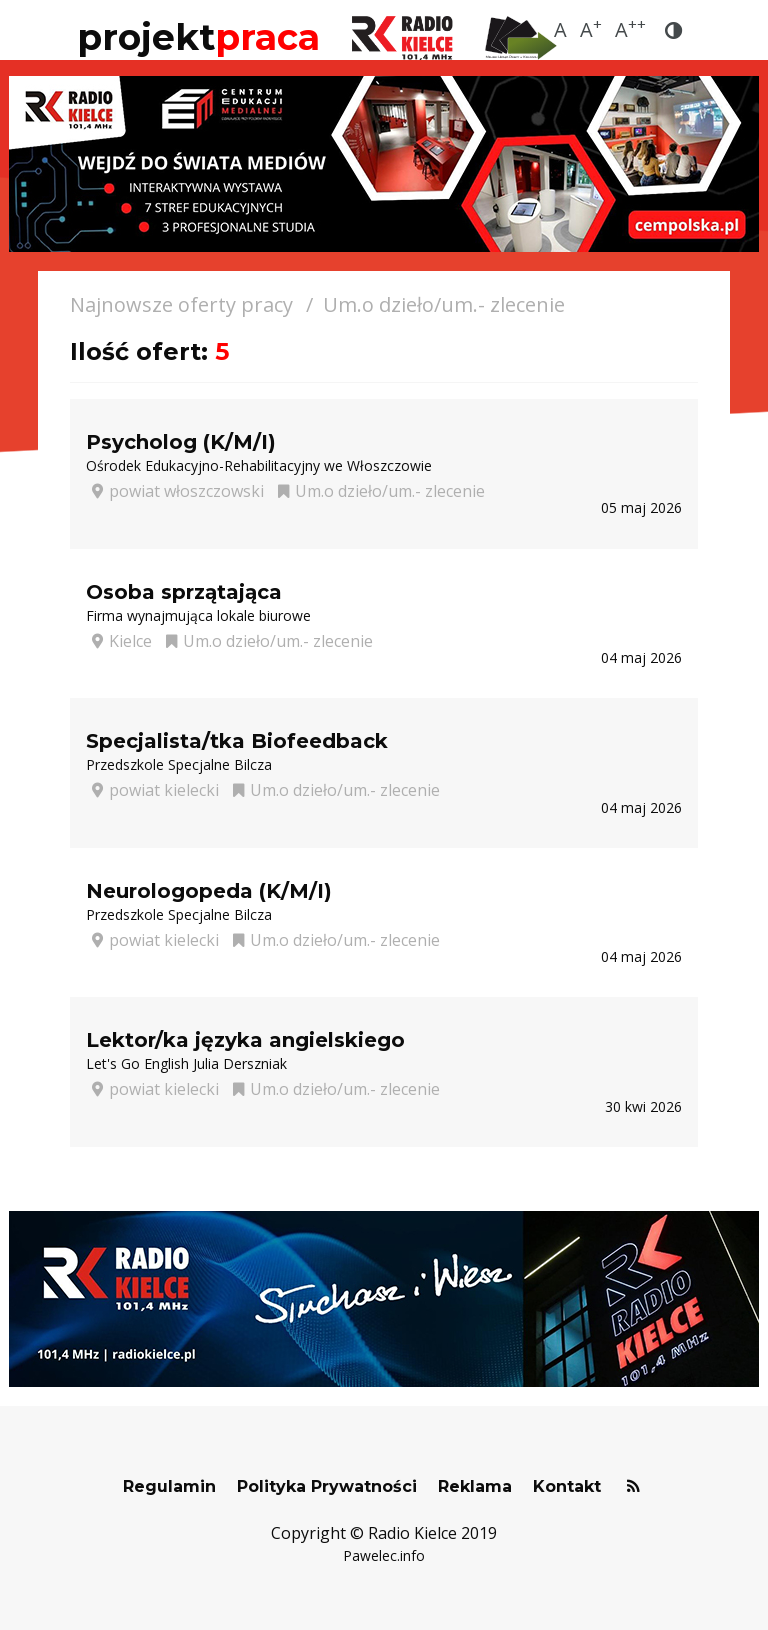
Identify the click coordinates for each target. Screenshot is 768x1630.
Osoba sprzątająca (184, 592)
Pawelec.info (384, 1555)
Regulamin (169, 1486)
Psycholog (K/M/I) (181, 442)
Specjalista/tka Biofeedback (237, 741)
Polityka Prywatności (327, 1486)
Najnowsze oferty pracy (181, 304)
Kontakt (567, 1486)
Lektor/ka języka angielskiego (245, 1040)
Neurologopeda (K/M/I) (209, 891)
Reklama (475, 1486)
